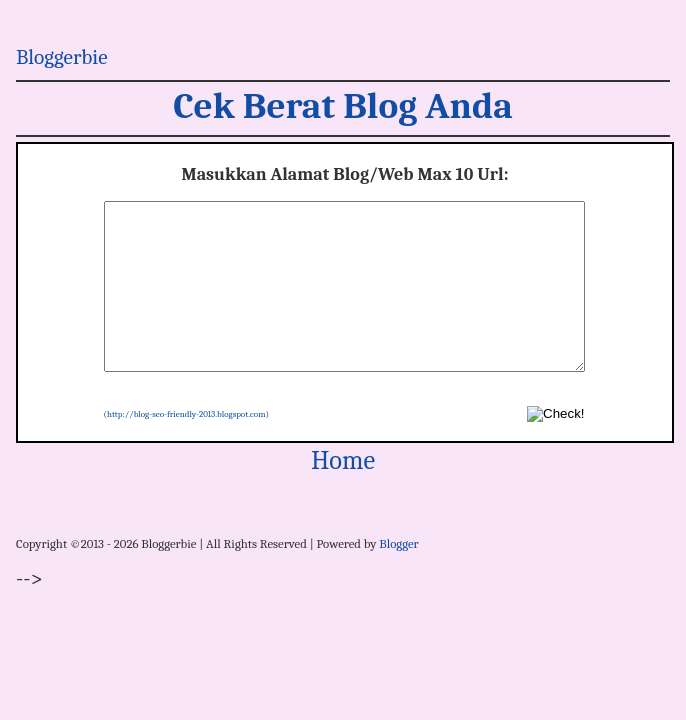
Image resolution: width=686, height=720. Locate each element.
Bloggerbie (62, 57)
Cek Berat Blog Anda (343, 105)
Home (343, 493)
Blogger (398, 576)
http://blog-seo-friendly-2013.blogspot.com (186, 447)
